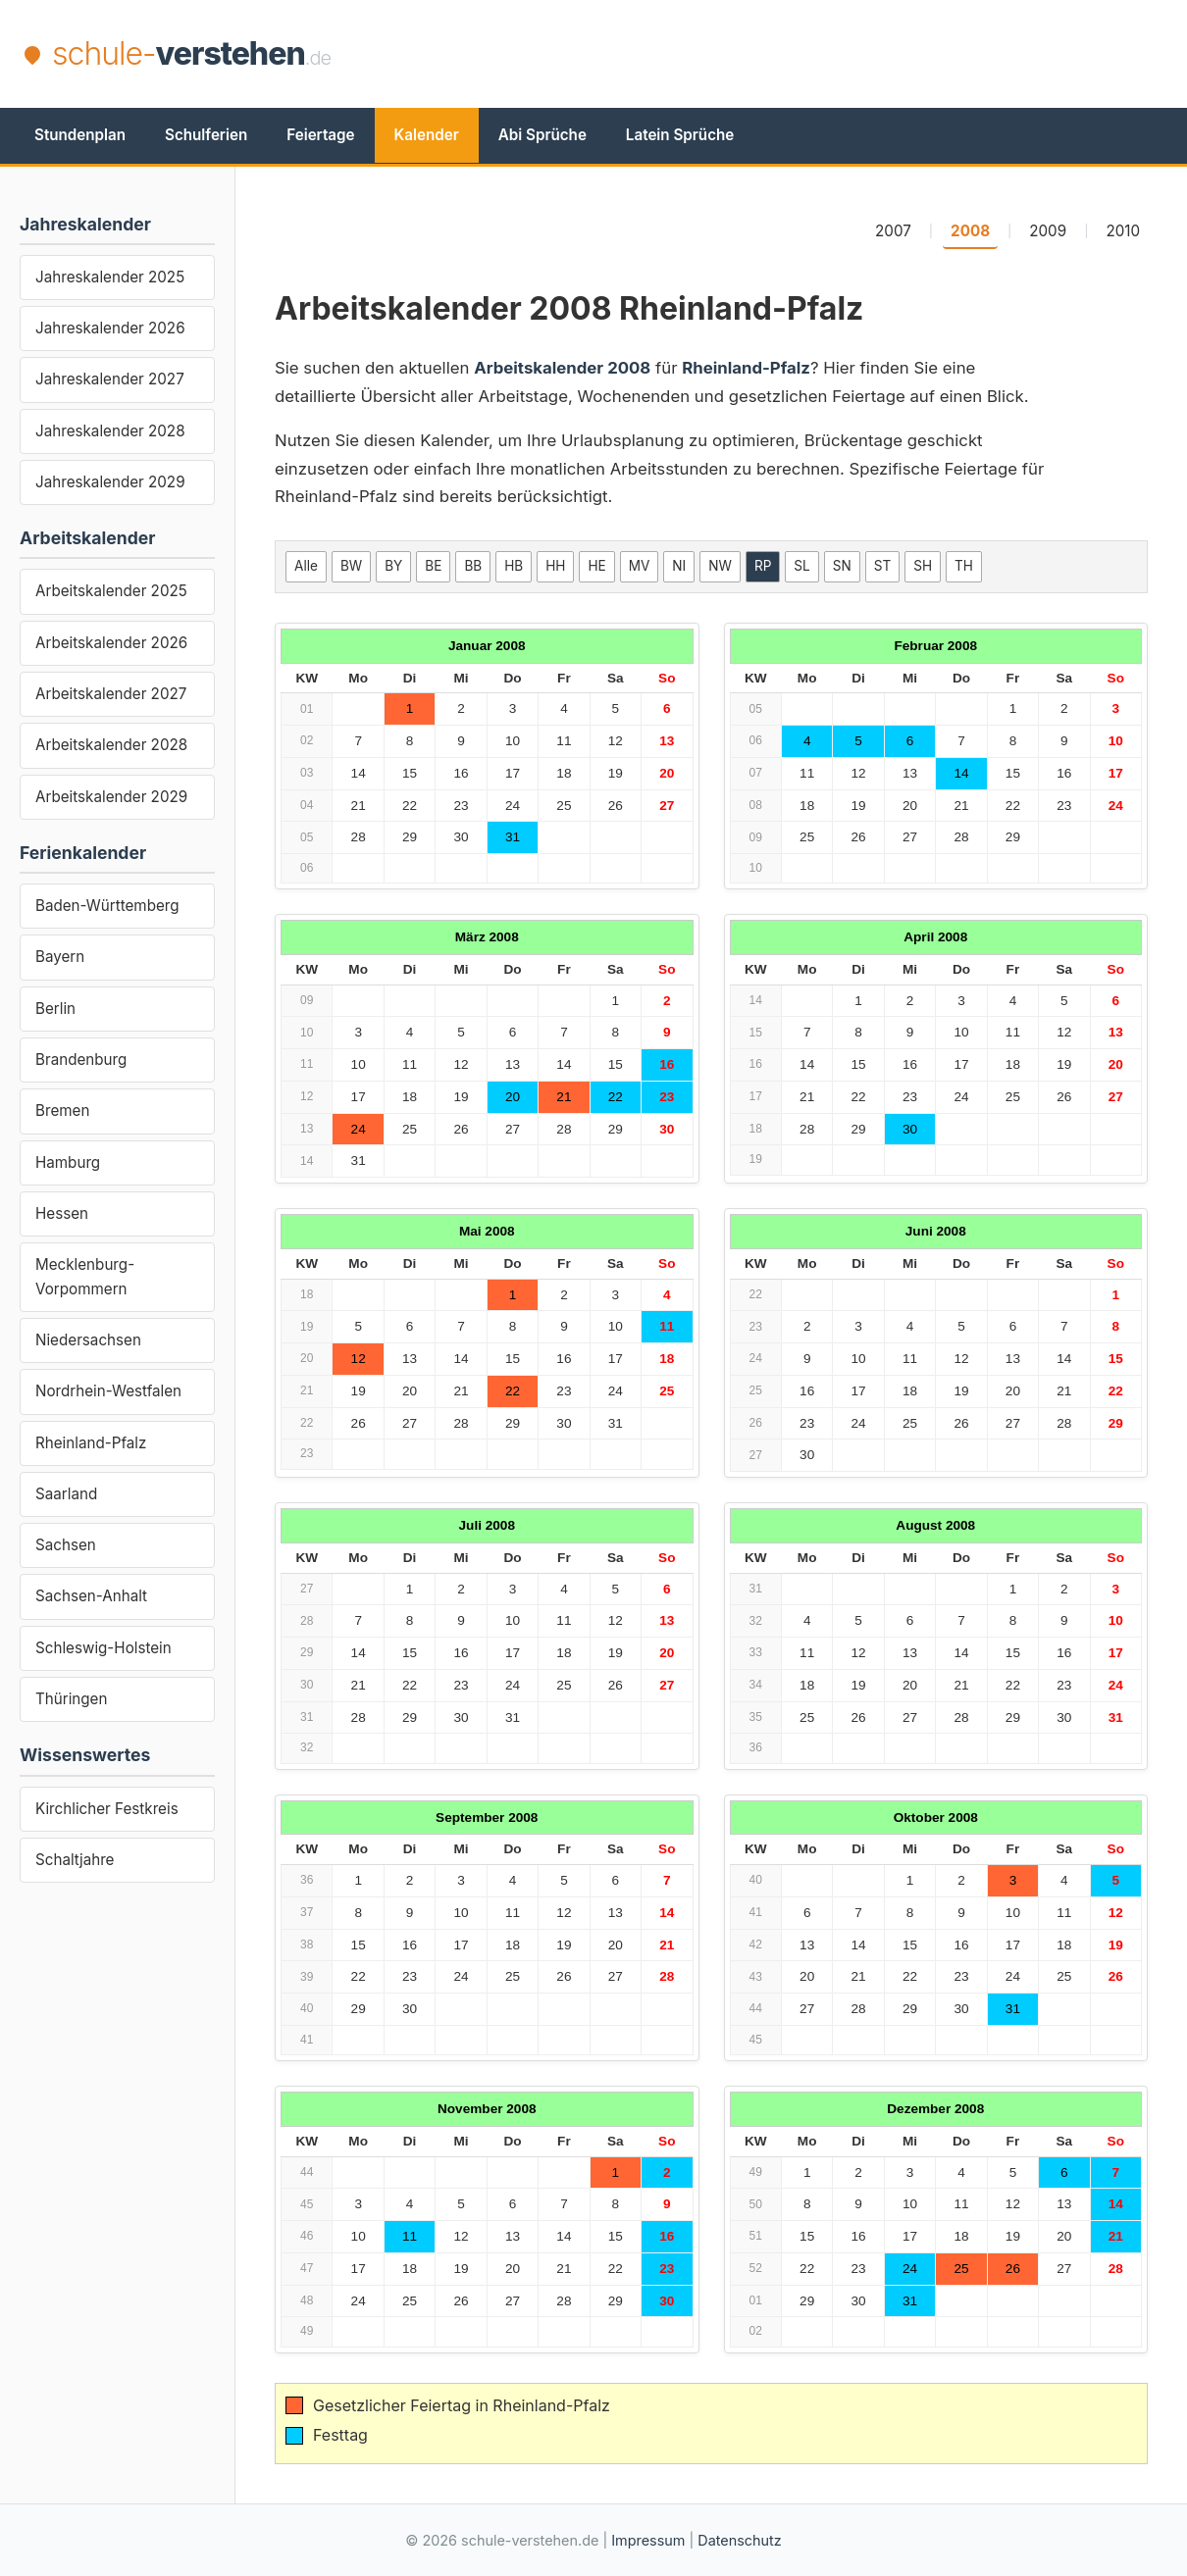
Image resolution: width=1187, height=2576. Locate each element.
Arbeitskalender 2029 (111, 796)
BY (393, 566)
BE (433, 566)
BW (351, 566)
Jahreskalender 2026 (110, 328)
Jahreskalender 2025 (109, 277)
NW (720, 566)
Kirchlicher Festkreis (107, 1808)
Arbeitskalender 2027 (110, 693)
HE (596, 566)
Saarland (66, 1494)
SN (842, 566)
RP (762, 566)
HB (513, 566)
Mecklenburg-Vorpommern (84, 1276)
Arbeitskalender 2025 (111, 590)
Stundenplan (80, 135)
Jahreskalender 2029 (110, 482)
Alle (306, 566)
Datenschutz (739, 2540)
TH (964, 566)
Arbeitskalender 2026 (111, 642)
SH (922, 566)
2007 (893, 231)
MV (639, 566)
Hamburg (67, 1162)
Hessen (61, 1213)
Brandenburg (81, 1059)
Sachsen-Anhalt (91, 1596)
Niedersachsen (88, 1340)
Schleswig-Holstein (103, 1648)
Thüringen (71, 1699)
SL (801, 566)
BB (473, 566)
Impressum (648, 2540)
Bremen (62, 1110)
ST (882, 566)
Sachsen (65, 1545)
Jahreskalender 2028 (110, 431)
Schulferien (206, 135)
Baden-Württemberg (107, 905)
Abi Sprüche (542, 135)
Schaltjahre (74, 1859)
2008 (970, 231)
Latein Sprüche (680, 135)
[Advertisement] (805, 54)
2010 (1123, 231)
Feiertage (320, 135)
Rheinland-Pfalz (90, 1443)
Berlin (55, 1008)
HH (555, 566)
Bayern (59, 956)
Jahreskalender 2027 (109, 379)
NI (679, 566)
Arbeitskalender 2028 (111, 744)
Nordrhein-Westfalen (108, 1391)
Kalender (426, 135)
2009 (1047, 231)
